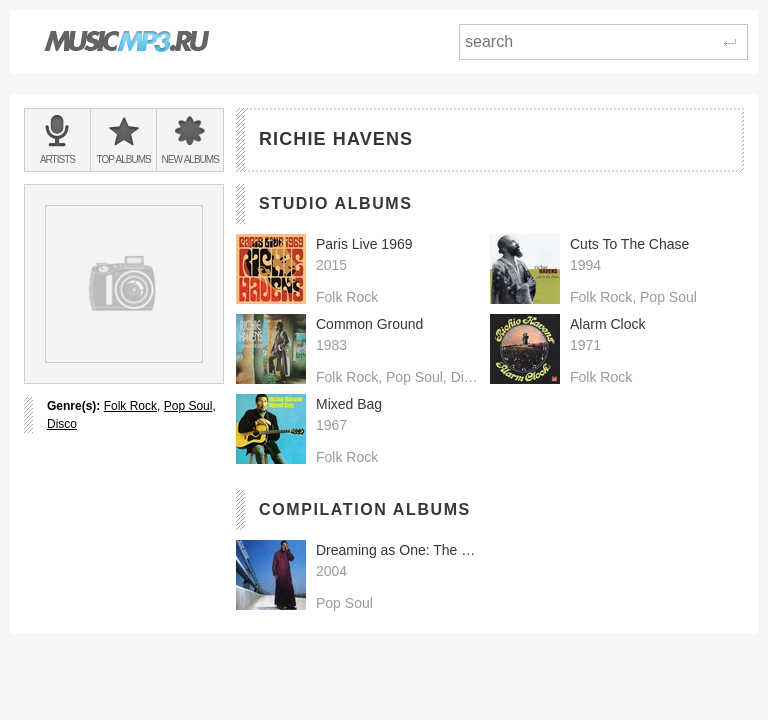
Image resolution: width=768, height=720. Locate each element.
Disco (62, 424)
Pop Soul (188, 406)
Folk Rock (130, 406)
